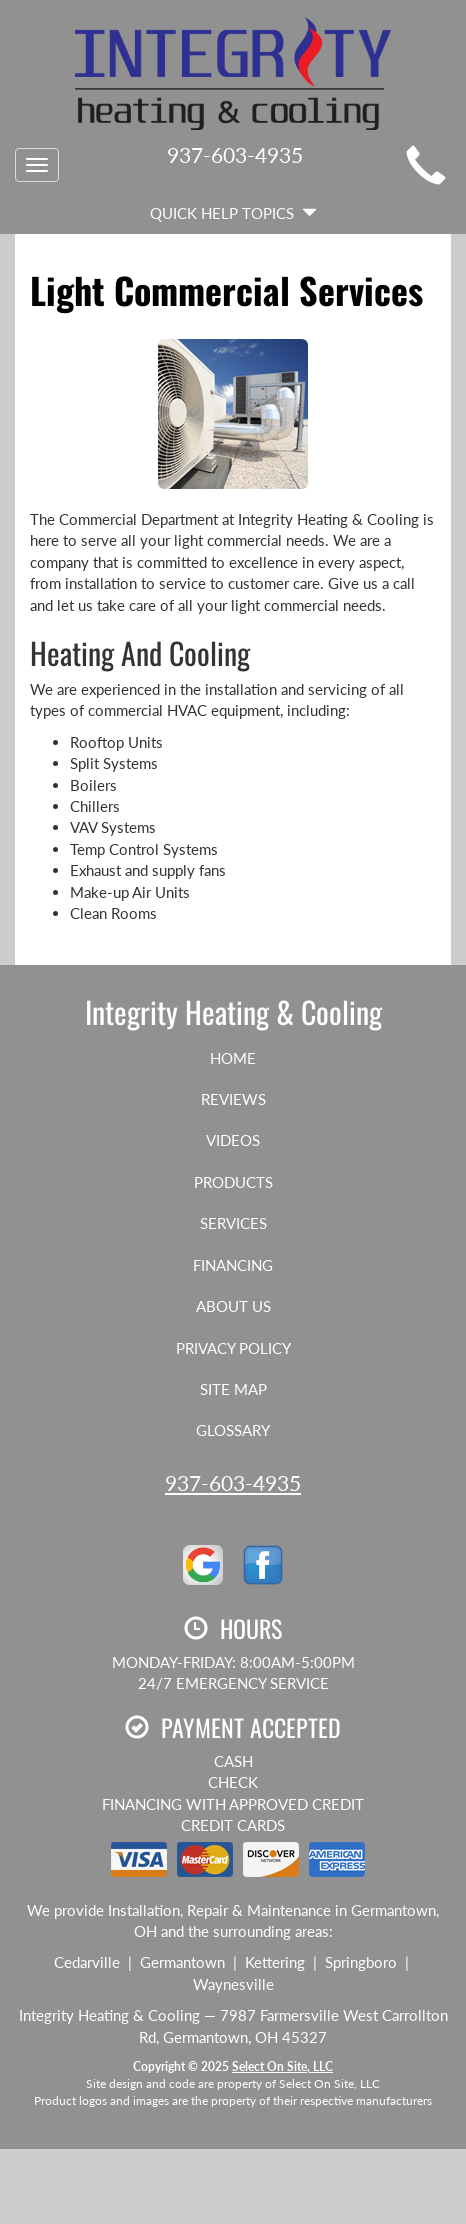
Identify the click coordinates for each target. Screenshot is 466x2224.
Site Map (233, 1389)
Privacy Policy (233, 1348)
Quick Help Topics (233, 213)
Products (233, 1182)
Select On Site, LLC (282, 2066)
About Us (233, 1306)
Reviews (233, 1099)
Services (233, 1223)
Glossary (233, 1430)
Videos (233, 1140)
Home (233, 1058)
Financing (233, 1265)
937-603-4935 (233, 1482)
